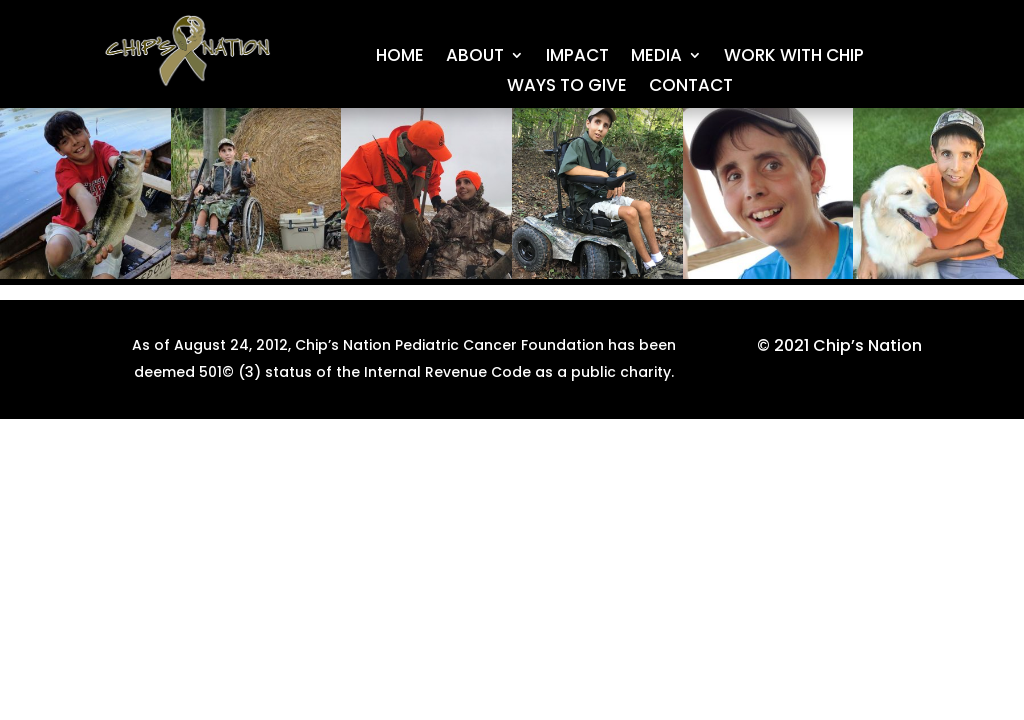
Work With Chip (794, 57)
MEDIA (656, 57)
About (475, 57)
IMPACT (577, 57)
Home (400, 57)
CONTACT (691, 87)
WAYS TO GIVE (567, 87)
